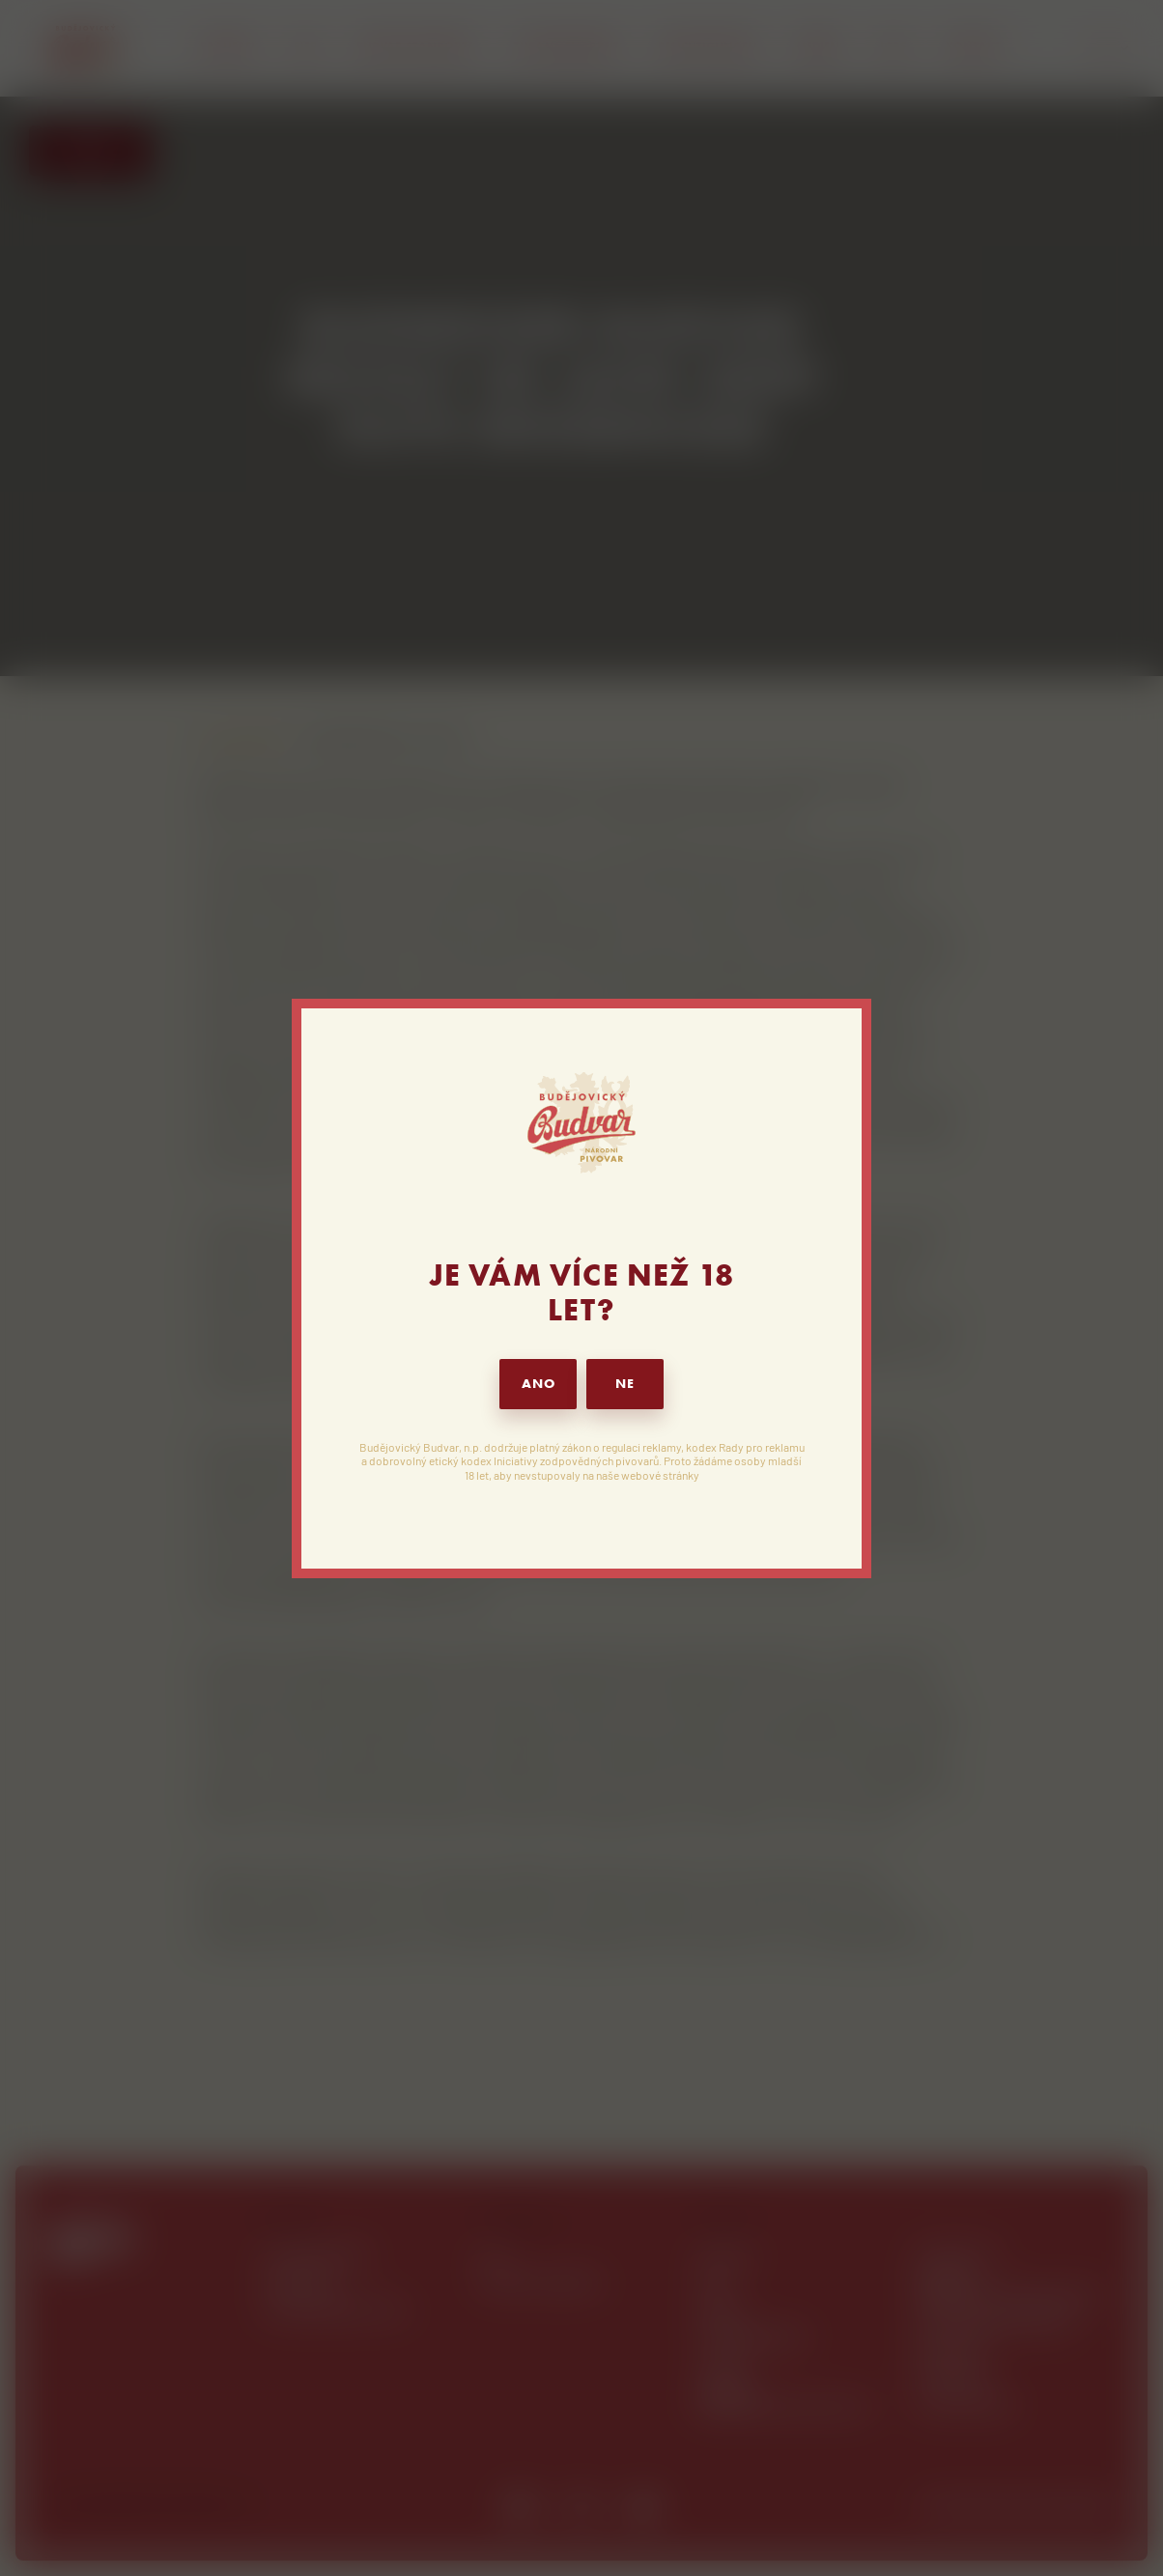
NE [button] (625, 1383)
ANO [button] (538, 1383)
